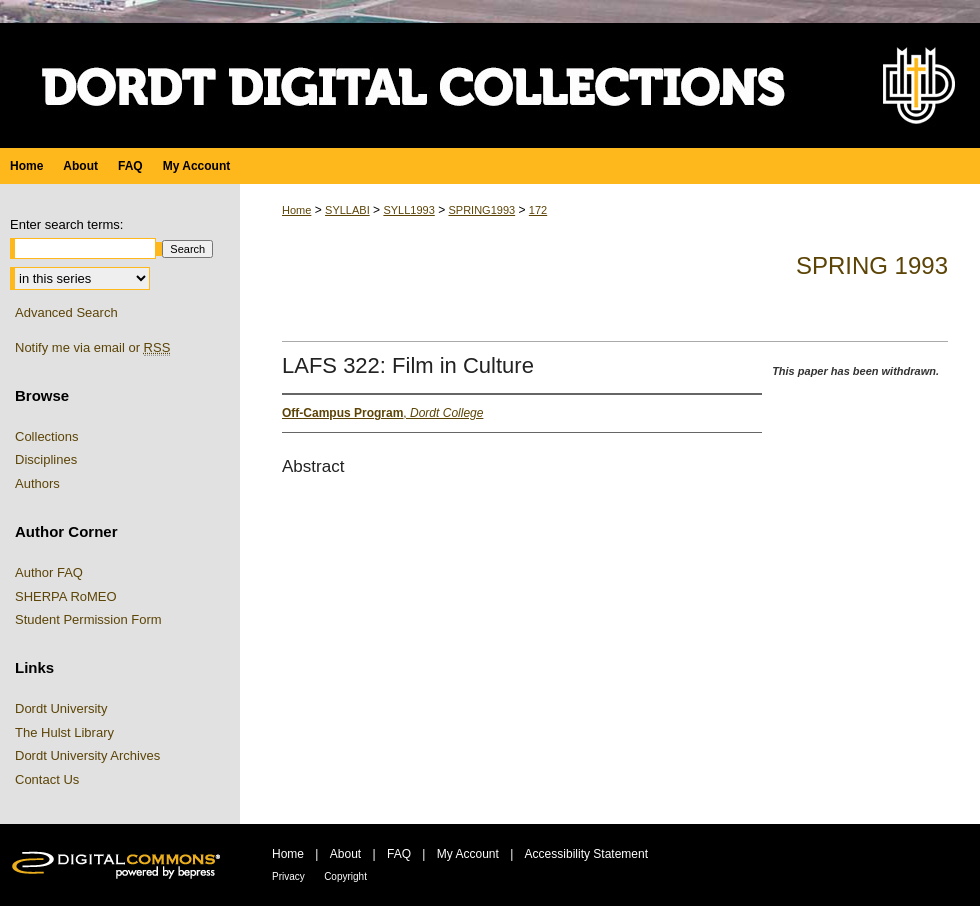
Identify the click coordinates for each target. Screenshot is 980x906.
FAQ (399, 854)
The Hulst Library (64, 732)
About (345, 854)
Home (296, 210)
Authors (37, 483)
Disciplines (46, 459)
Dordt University (61, 708)
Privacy (288, 876)
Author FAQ (49, 572)
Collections (47, 436)
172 (538, 210)
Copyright (345, 876)
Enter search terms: (66, 224)
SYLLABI (347, 210)
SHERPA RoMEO (66, 596)
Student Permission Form (88, 619)
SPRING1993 (481, 210)
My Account (468, 854)
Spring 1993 (872, 265)
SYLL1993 (408, 210)
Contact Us (47, 779)
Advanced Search (66, 312)
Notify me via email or (92, 348)
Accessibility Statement (586, 854)
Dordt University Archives (87, 755)
